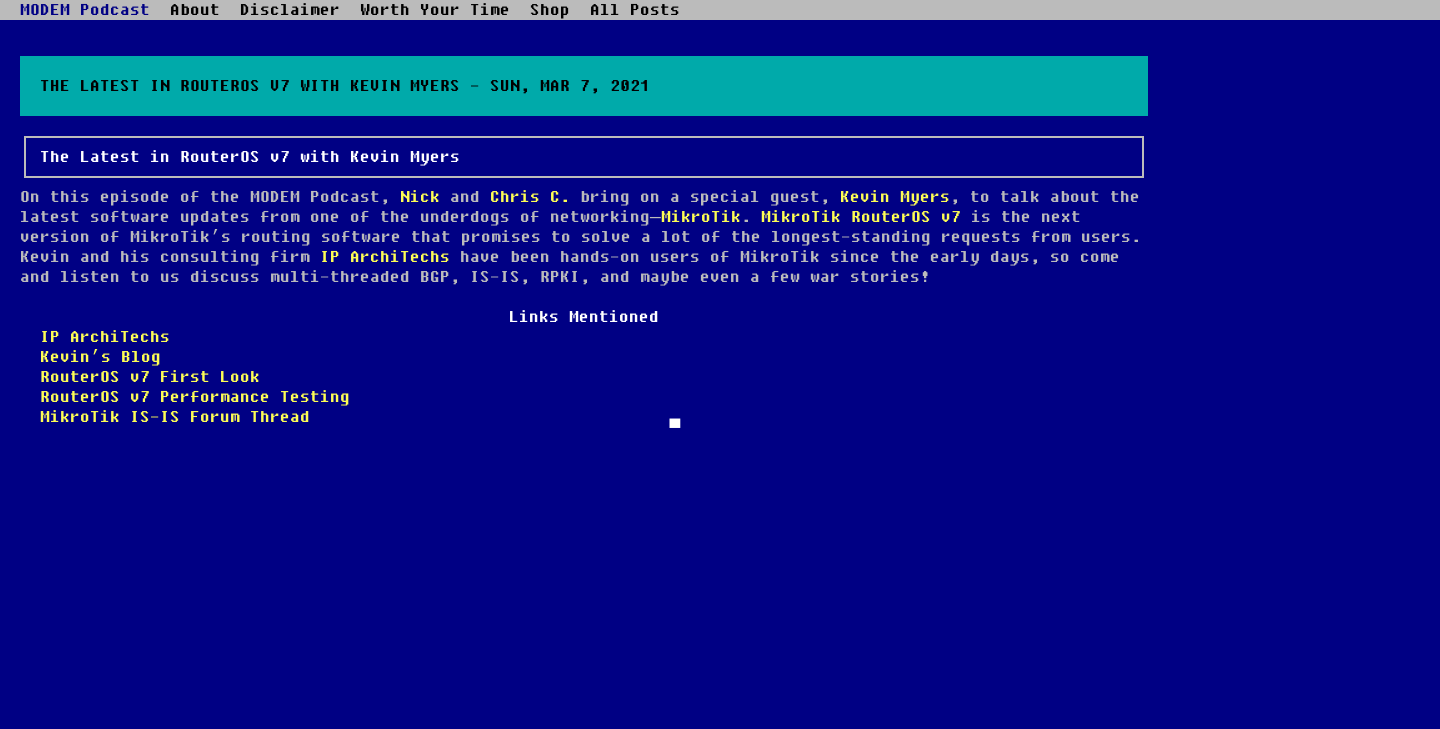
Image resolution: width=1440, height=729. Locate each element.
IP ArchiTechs (385, 257)
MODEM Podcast (85, 10)
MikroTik (701, 217)
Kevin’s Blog (100, 357)
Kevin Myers (895, 197)
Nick (420, 197)
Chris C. (530, 197)
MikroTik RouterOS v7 (861, 217)
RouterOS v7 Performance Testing (195, 397)
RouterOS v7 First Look (150, 377)
